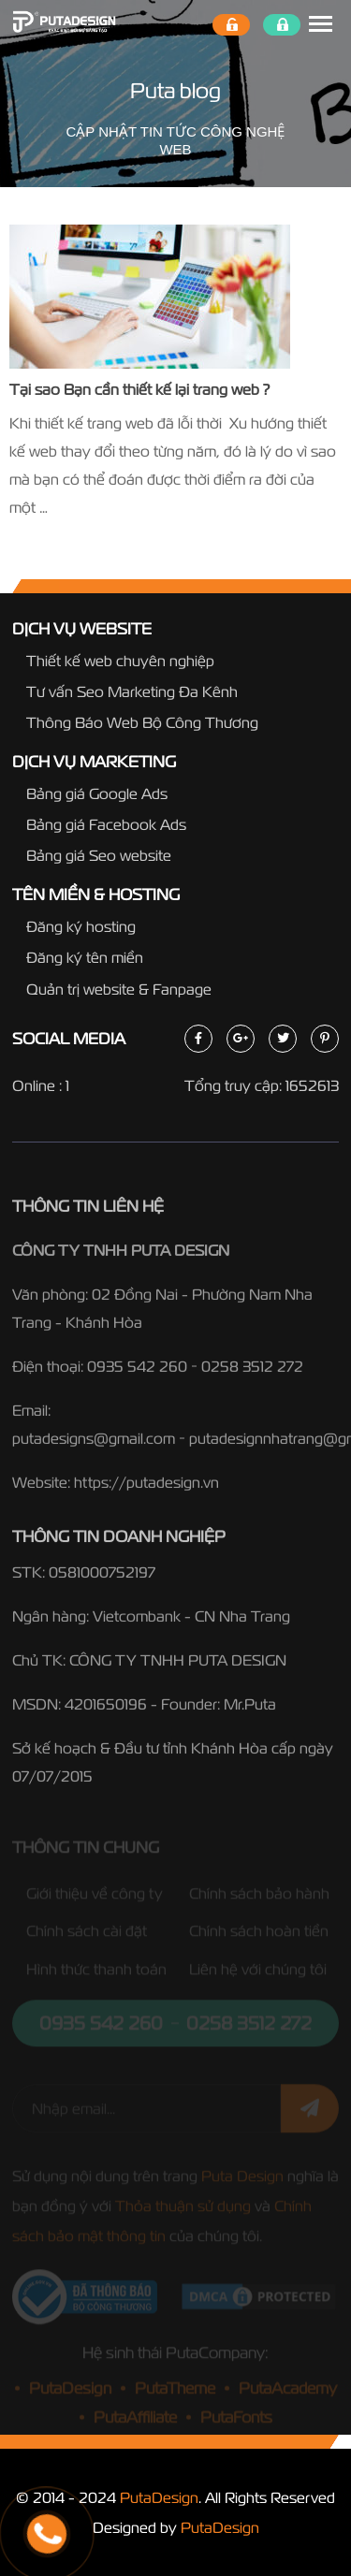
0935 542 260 (137, 1371)
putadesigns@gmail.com (93, 1443)
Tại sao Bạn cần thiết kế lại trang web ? (139, 389)
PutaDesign (159, 2497)
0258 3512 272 (252, 1371)
